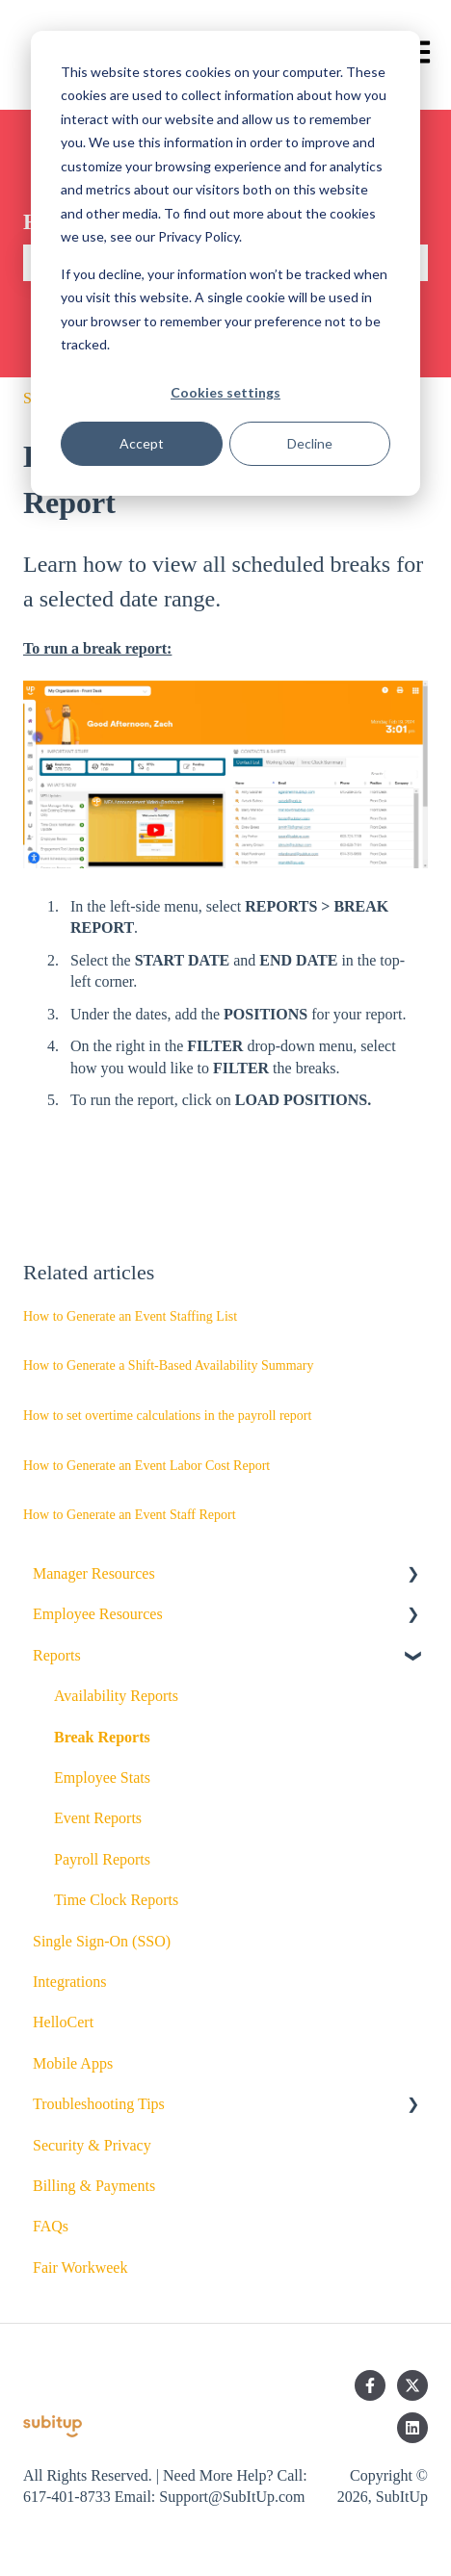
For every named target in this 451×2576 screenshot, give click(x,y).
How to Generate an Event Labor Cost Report (146, 1465)
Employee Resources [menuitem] (98, 1614)
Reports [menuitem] (57, 1655)
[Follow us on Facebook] (370, 2385)
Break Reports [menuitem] (102, 1737)
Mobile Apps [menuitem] (73, 2063)
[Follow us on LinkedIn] (412, 2427)
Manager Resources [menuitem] (94, 1573)
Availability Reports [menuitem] (116, 1695)
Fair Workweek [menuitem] (80, 2267)
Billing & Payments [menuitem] (94, 2185)
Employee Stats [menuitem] (102, 1777)
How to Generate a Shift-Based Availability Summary (168, 1365)
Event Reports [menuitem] (98, 1818)
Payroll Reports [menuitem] (102, 1859)
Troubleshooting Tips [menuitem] (99, 2104)
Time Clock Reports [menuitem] (116, 1900)
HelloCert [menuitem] (63, 2022)
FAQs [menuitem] (50, 2226)
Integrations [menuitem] (69, 1981)
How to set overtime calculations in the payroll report (167, 1415)
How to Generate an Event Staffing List (130, 1316)
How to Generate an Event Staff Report (129, 1514)
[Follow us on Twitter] (412, 2385)
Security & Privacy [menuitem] (92, 2145)
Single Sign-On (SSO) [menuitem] (102, 1941)
